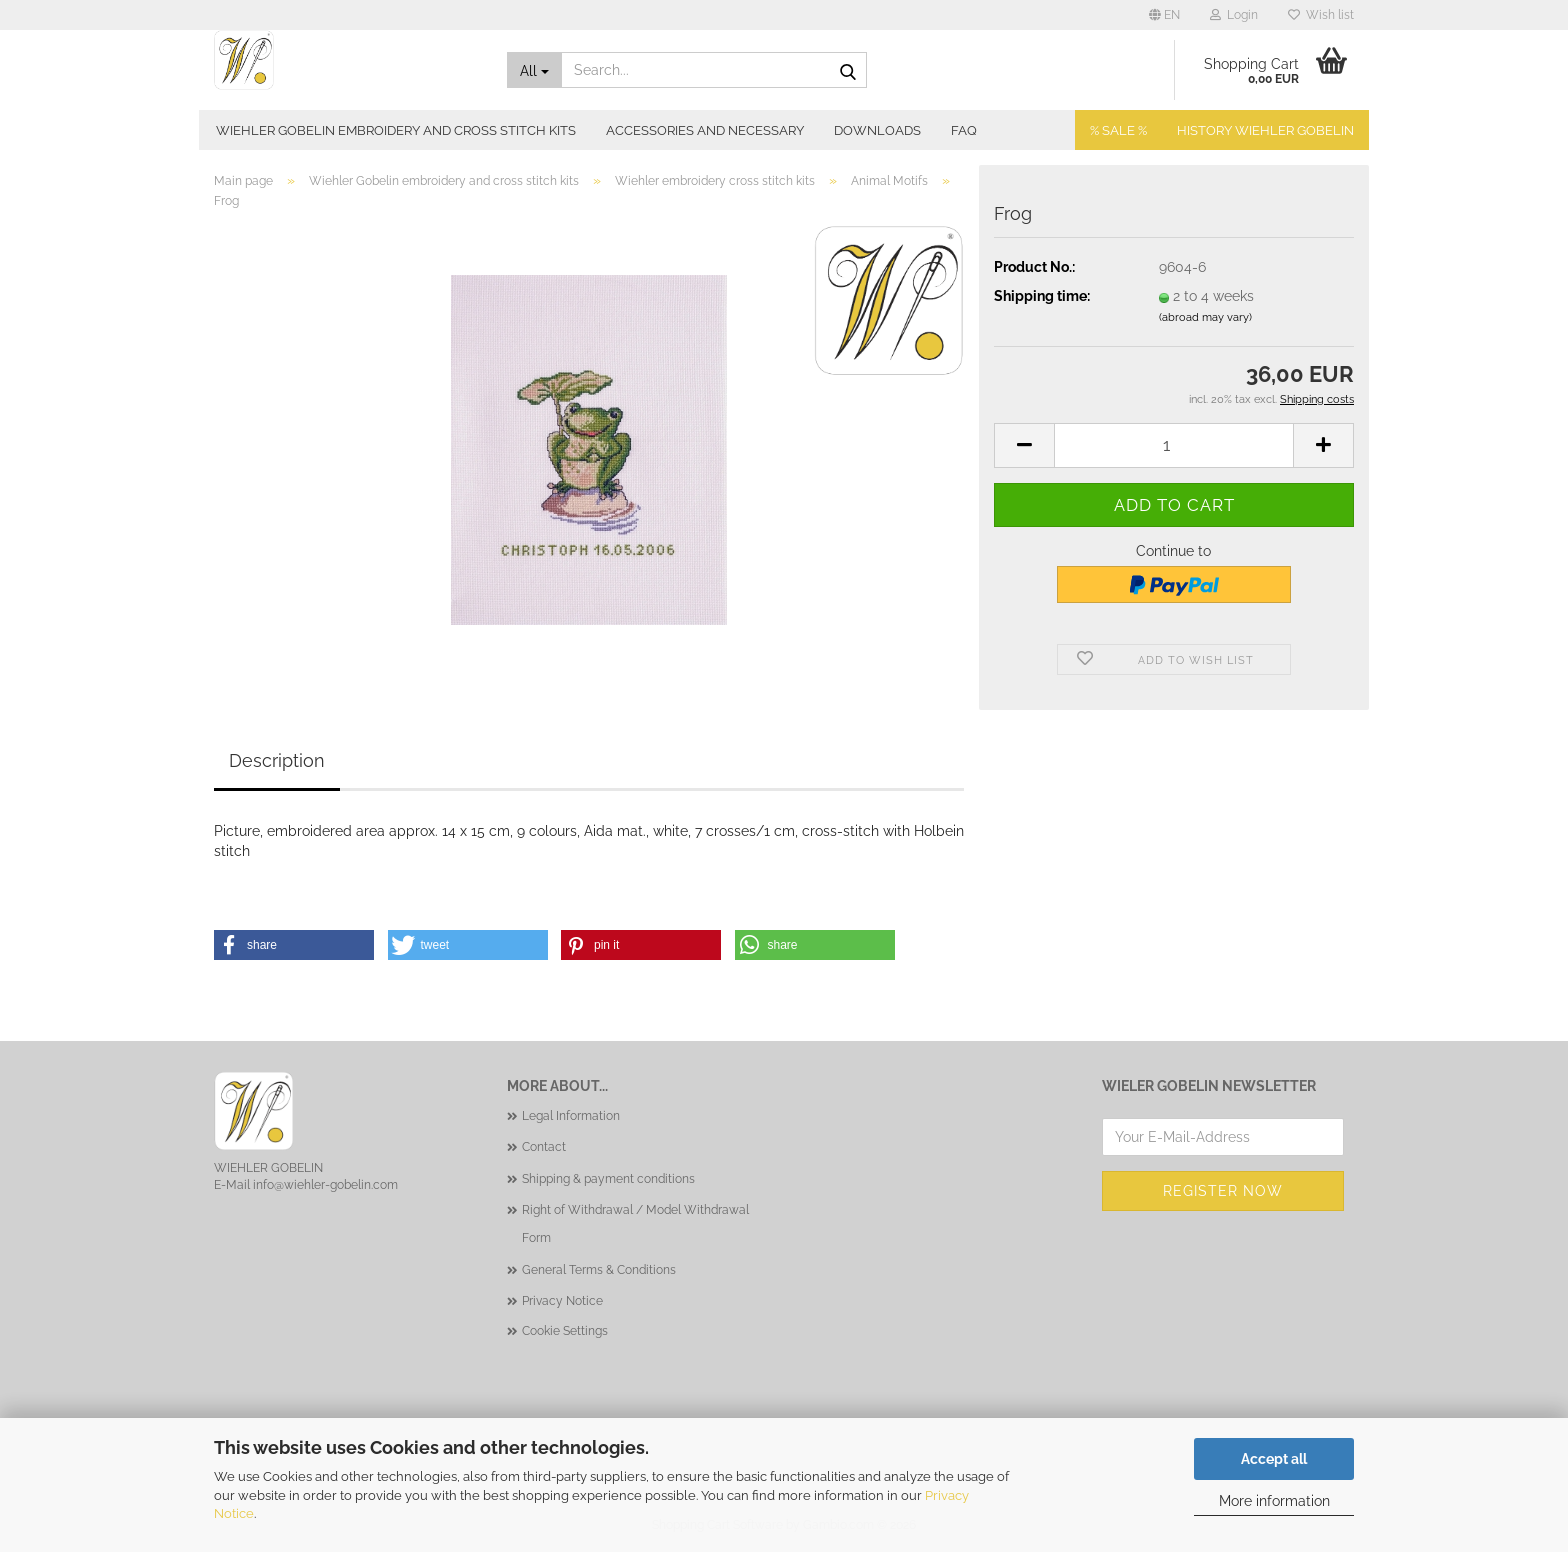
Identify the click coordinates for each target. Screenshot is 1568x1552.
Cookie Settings (565, 1331)
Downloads (877, 130)
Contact (544, 1147)
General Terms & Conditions (599, 1270)
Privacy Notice (562, 1301)
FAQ (964, 130)
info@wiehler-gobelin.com (325, 1185)
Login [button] (1234, 15)
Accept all (1274, 1459)
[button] (1164, 15)
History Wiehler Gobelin (1265, 130)
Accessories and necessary (705, 130)
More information (1274, 1501)
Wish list (1321, 15)
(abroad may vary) (1205, 317)
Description (277, 760)
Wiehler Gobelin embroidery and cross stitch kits (396, 130)
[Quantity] (1174, 445)
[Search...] (535, 70)
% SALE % (1118, 130)
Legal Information (571, 1116)
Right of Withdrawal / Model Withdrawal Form (635, 1224)
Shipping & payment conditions (608, 1179)
